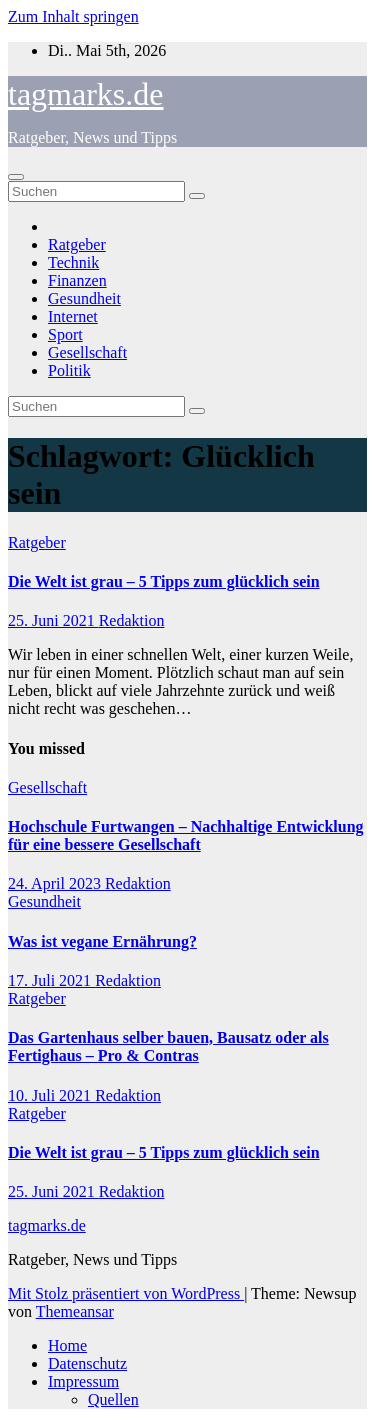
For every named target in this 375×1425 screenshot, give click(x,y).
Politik (69, 370)
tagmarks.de (86, 94)
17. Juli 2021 (51, 980)
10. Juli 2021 (51, 1095)
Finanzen (77, 280)
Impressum (83, 1381)
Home (67, 1345)
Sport (65, 334)
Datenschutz (87, 1363)
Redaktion (132, 620)
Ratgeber (77, 244)
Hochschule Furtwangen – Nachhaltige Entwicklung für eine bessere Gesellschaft (186, 835)
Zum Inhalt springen (73, 16)
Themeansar (75, 1311)
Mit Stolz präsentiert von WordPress (126, 1293)
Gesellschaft (87, 352)
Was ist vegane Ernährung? (102, 941)
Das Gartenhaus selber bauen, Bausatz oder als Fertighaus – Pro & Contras (168, 1046)
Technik (73, 262)
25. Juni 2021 (53, 620)
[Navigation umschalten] (16, 177)
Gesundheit (84, 298)
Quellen (113, 1399)
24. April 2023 (56, 883)
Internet (73, 316)
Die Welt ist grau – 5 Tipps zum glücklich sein (164, 581)
